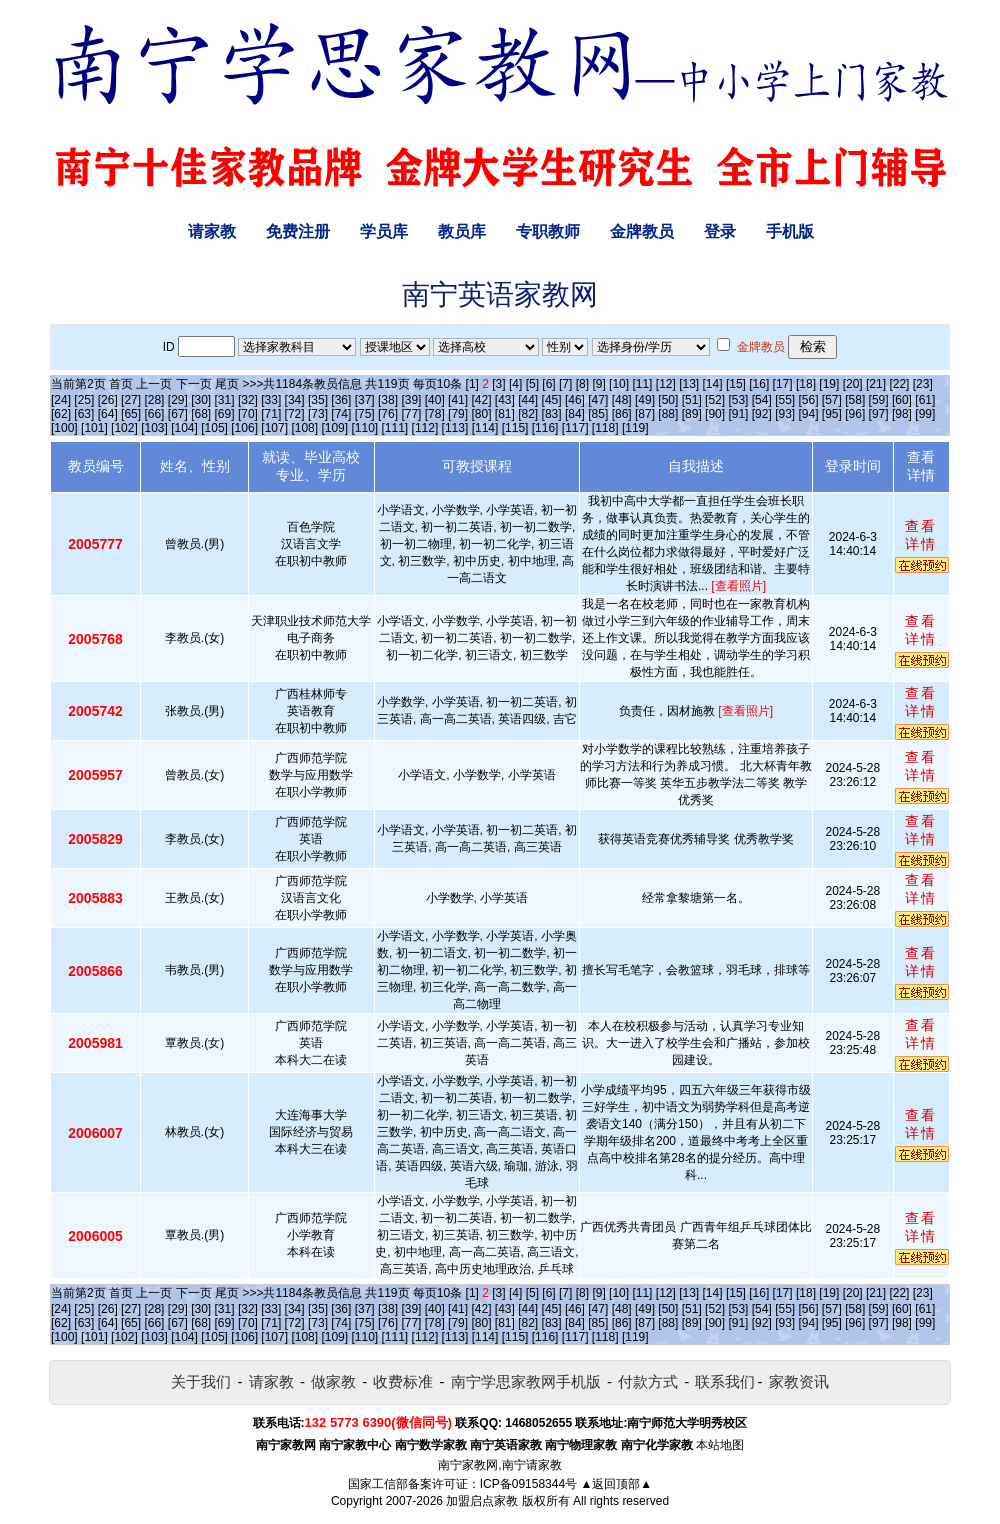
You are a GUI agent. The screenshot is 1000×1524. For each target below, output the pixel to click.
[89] (692, 414)
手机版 (790, 231)
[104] (184, 428)
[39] (411, 400)
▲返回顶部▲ (616, 1484)
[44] (528, 400)
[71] (271, 414)
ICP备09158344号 (528, 1484)
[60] (902, 400)
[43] (505, 400)
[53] (738, 400)
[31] (225, 400)
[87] (645, 414)
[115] (515, 428)
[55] (785, 400)
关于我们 (201, 1381)
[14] (713, 384)
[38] (388, 400)
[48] (622, 400)
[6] (548, 384)
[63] (84, 414)
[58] (855, 400)
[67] (178, 414)
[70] (248, 414)
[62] (61, 414)
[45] (552, 400)
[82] (528, 414)
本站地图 (720, 1445)
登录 (720, 231)
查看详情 (921, 535)
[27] (131, 400)
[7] (565, 384)
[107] (274, 428)
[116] (545, 428)
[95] (832, 414)
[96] (855, 414)
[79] (458, 414)
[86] (622, 414)
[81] (505, 414)
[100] (64, 428)
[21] (876, 384)
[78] (435, 414)
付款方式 (648, 1381)
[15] (736, 384)
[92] (762, 414)
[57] (832, 400)
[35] (318, 400)
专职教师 (548, 231)
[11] (642, 384)
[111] (395, 428)
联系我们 (725, 1381)
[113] (455, 428)
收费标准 (403, 1381)
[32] (248, 400)
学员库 (384, 231)
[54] (762, 400)
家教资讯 (799, 1381)
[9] (598, 384)
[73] (318, 414)
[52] (715, 400)
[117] (575, 428)
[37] (365, 400)
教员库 (462, 231)
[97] (879, 414)
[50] (668, 400)
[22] (899, 384)
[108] (304, 428)
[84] (575, 414)
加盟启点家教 (482, 1501)
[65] (131, 414)
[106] (244, 428)
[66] (154, 414)
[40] (435, 400)
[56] (809, 400)
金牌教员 (642, 231)
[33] (271, 400)
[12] (666, 384)
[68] (201, 414)
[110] (364, 428)
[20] (853, 384)
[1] (472, 384)
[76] (388, 414)
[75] (365, 414)
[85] (598, 414)
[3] (498, 384)
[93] (785, 414)
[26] (108, 400)
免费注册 (298, 231)
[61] (925, 400)
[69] (225, 414)
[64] (108, 414)
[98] (902, 414)
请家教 (212, 231)
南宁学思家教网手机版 (526, 1381)
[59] (879, 400)
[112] (425, 428)
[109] (334, 428)
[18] (806, 384)
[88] (668, 414)
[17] (783, 384)
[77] (411, 414)
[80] (481, 414)
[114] (485, 428)
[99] (925, 414)
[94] (809, 414)
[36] (341, 400)
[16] (759, 384)
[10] (619, 384)
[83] (552, 414)
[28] (154, 400)
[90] (715, 414)
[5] (532, 384)
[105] (214, 428)
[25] (84, 400)
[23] (923, 384)
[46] (575, 400)
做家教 (333, 1381)
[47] (598, 400)
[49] (645, 400)
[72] (295, 414)
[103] (154, 428)
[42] (481, 400)
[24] (61, 400)
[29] (178, 400)
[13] (689, 384)
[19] (829, 384)
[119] (635, 428)
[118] (605, 428)
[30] (201, 400)
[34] (295, 400)
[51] (692, 400)
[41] (458, 400)
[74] (341, 414)
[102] (124, 428)
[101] (94, 428)
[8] (582, 384)
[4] (515, 384)
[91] (738, 414)
